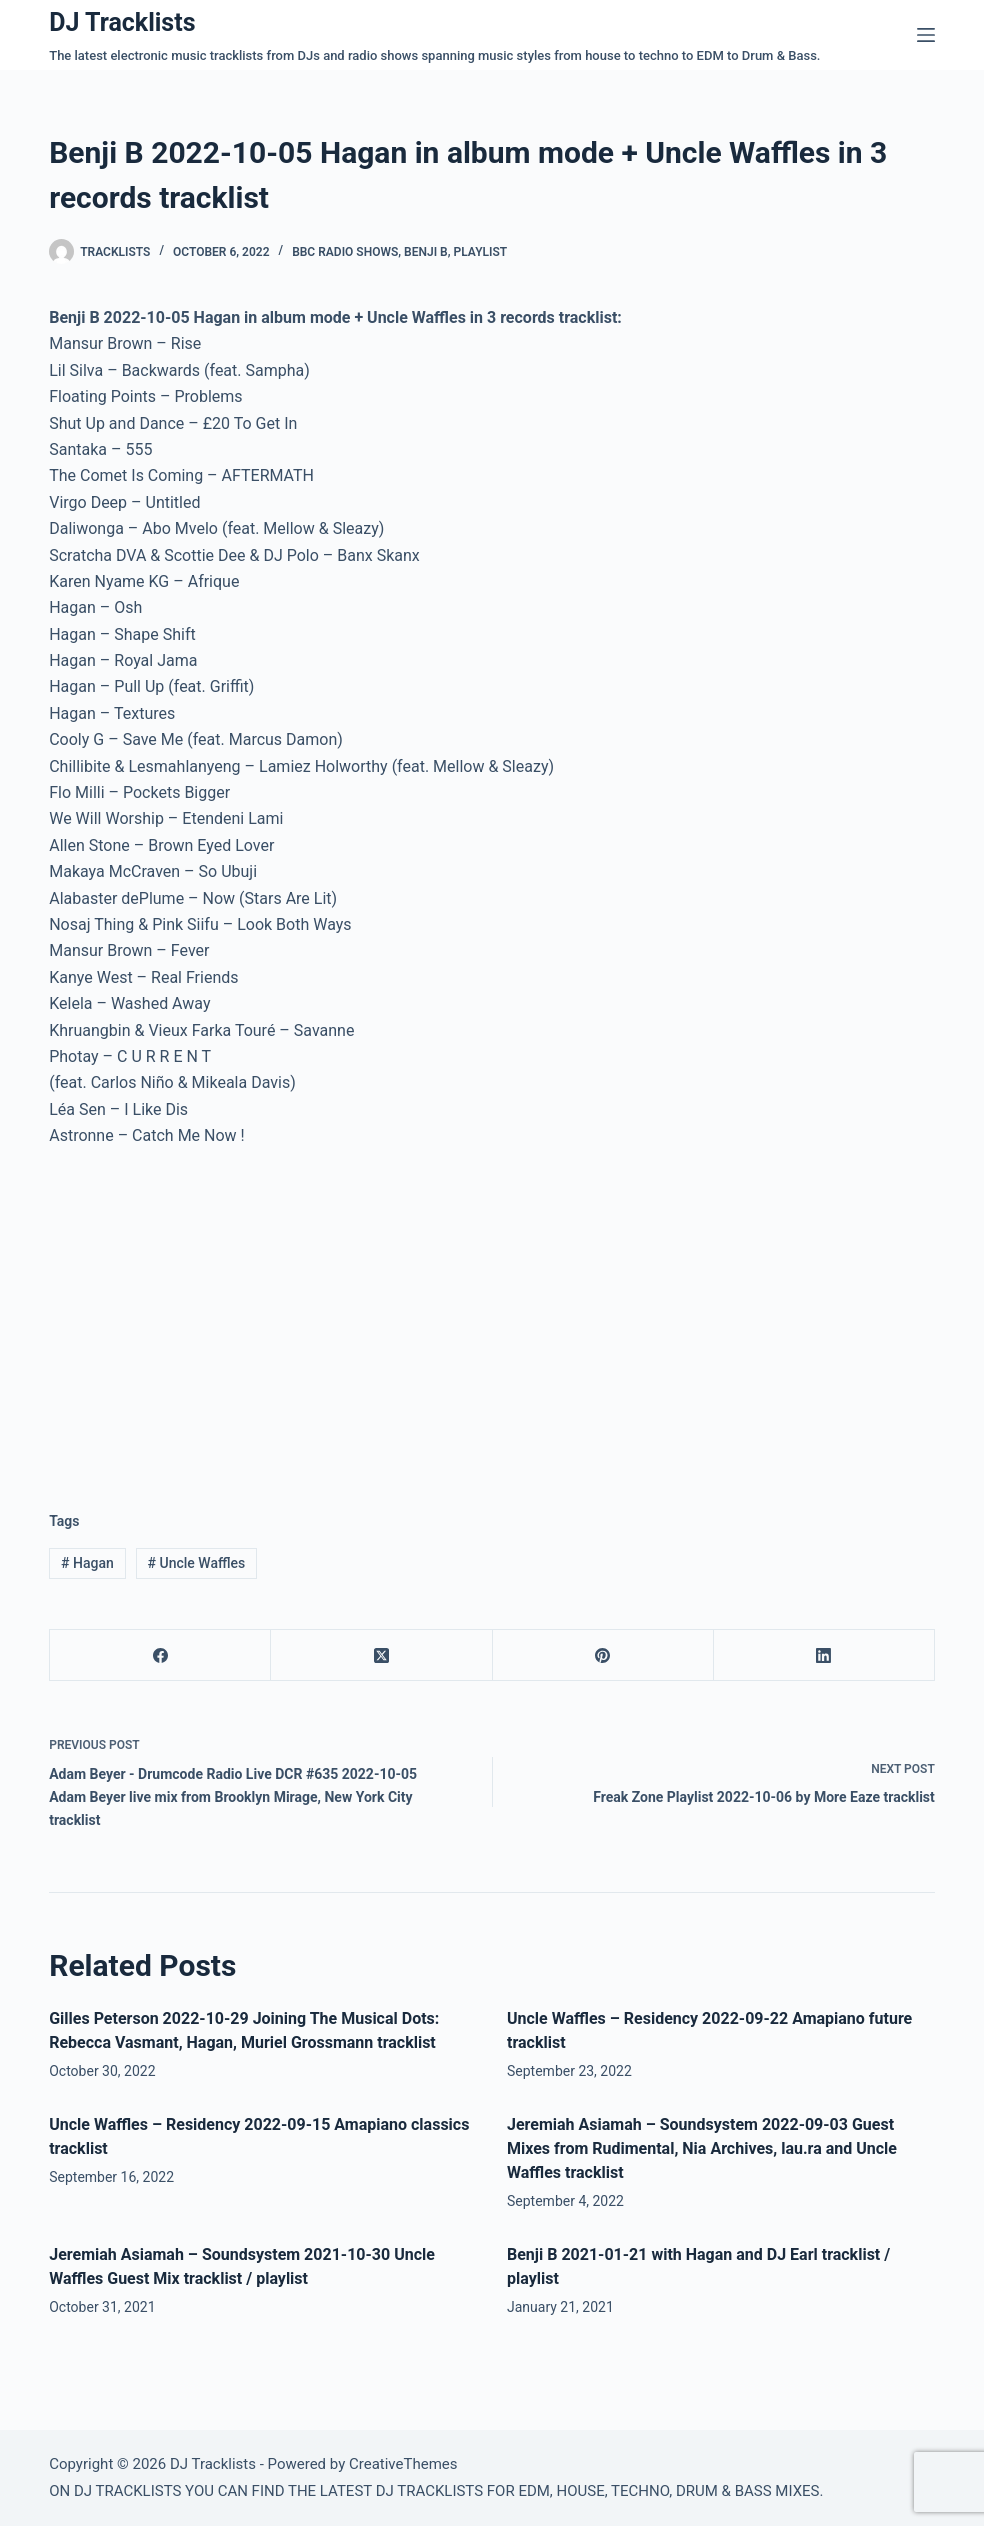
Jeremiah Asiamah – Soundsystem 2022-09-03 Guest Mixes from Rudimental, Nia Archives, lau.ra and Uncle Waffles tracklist (702, 2148)
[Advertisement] (217, 1314)
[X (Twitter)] (381, 1655)
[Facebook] (160, 1655)
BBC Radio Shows (345, 252)
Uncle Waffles (197, 1563)
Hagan (87, 1563)
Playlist (481, 252)
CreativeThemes (403, 2464)
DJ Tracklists (122, 22)
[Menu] (926, 35)
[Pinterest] (603, 1655)
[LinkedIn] (824, 1655)
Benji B (426, 252)
